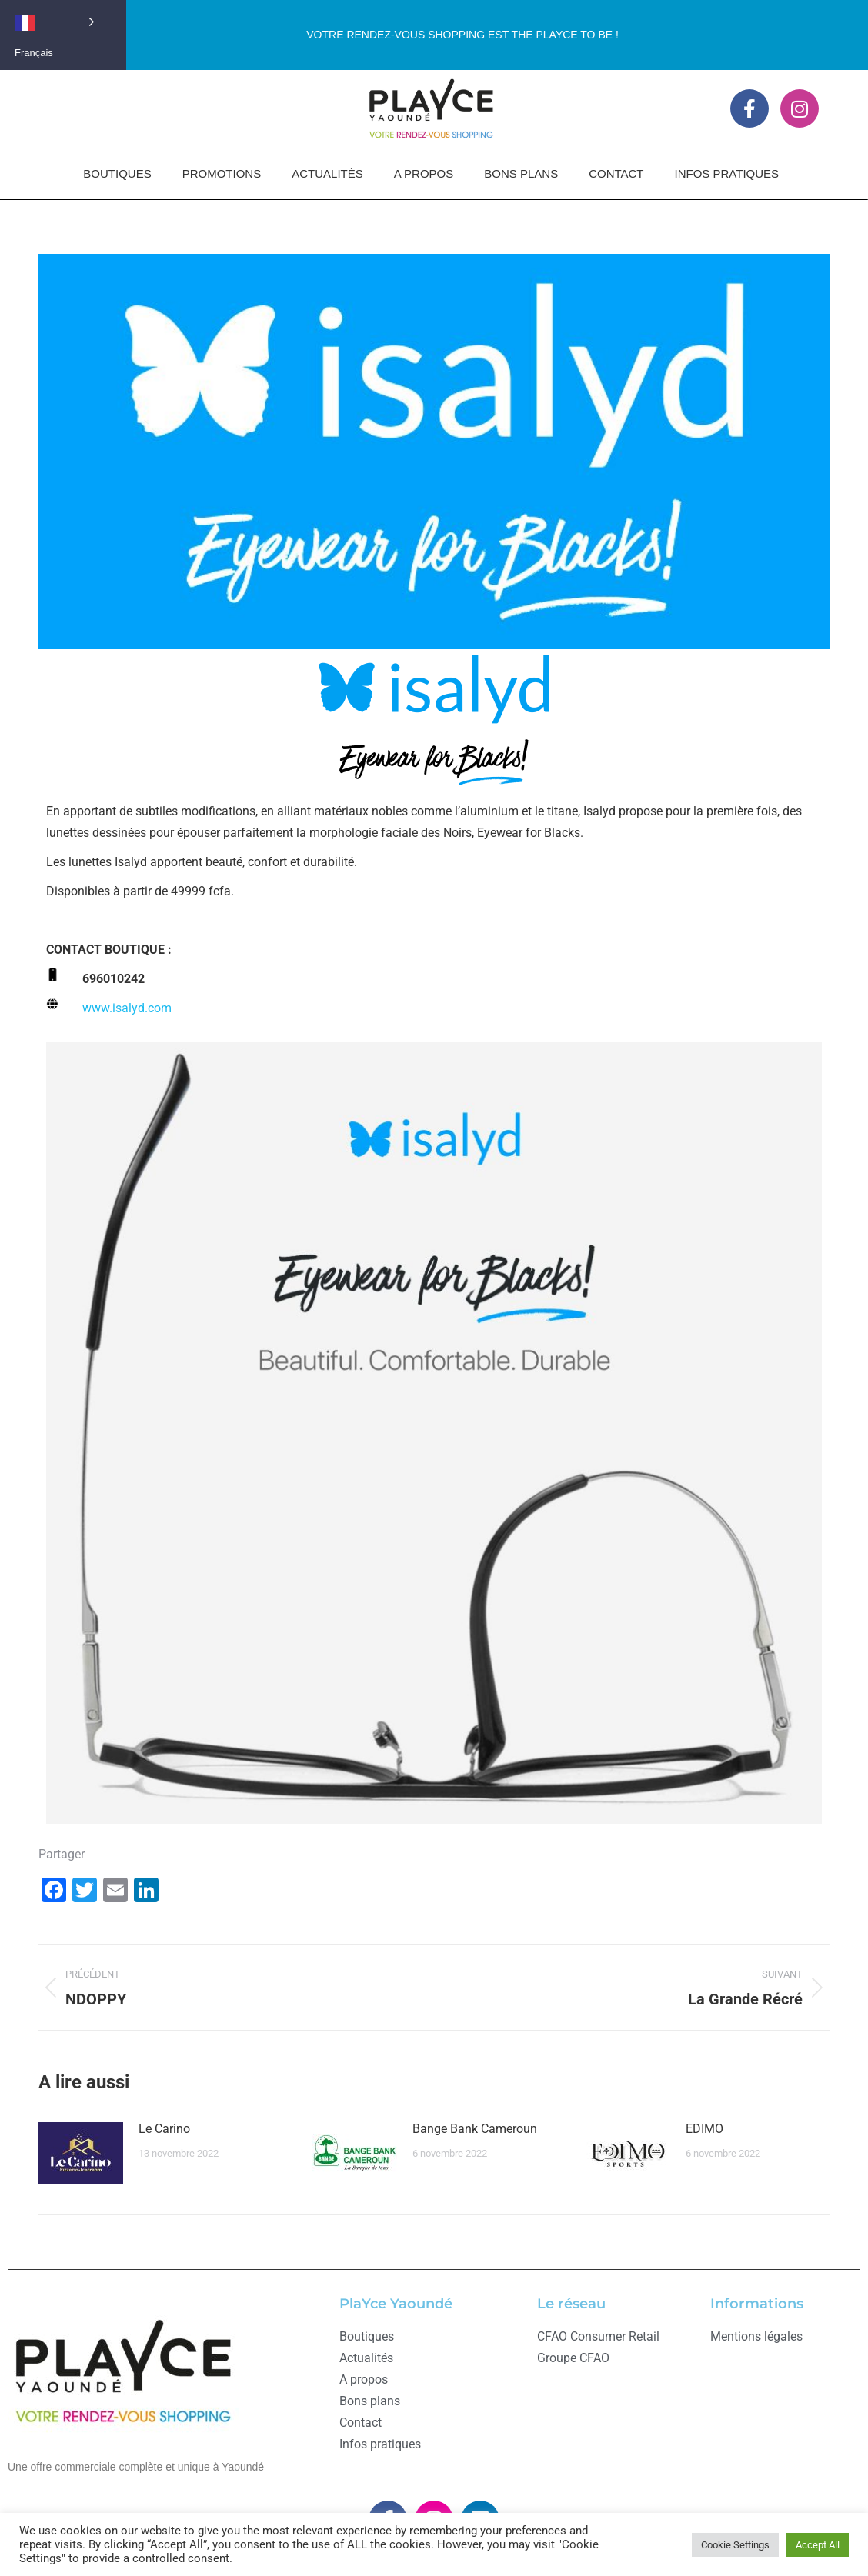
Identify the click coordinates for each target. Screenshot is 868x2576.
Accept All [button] (818, 2545)
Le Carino (164, 2128)
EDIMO (704, 2128)
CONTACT (616, 173)
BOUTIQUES (117, 173)
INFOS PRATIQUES (727, 173)
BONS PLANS (521, 173)
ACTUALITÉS (327, 173)
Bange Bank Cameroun (474, 2128)
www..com (127, 1008)
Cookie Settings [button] (735, 2545)
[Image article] (80, 2153)
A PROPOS (424, 173)
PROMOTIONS (222, 173)
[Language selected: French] (63, 21)
